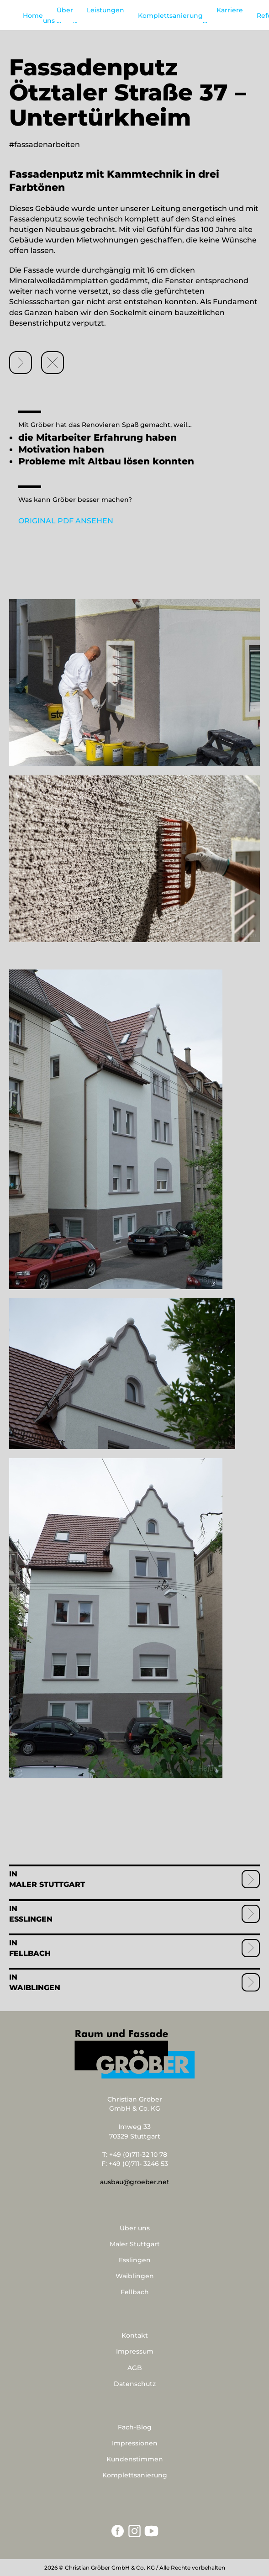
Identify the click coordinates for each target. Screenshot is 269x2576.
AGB (134, 2368)
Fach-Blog (135, 2427)
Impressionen (135, 2443)
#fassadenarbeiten (44, 144)
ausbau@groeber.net (134, 2182)
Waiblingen (34, 1987)
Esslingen (31, 1919)
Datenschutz (135, 2384)
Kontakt (134, 2335)
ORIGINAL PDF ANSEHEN (65, 520)
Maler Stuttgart (47, 1884)
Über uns (135, 2228)
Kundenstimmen (134, 2459)
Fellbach (30, 1953)
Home (33, 15)
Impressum (134, 2351)
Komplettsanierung (170, 15)
